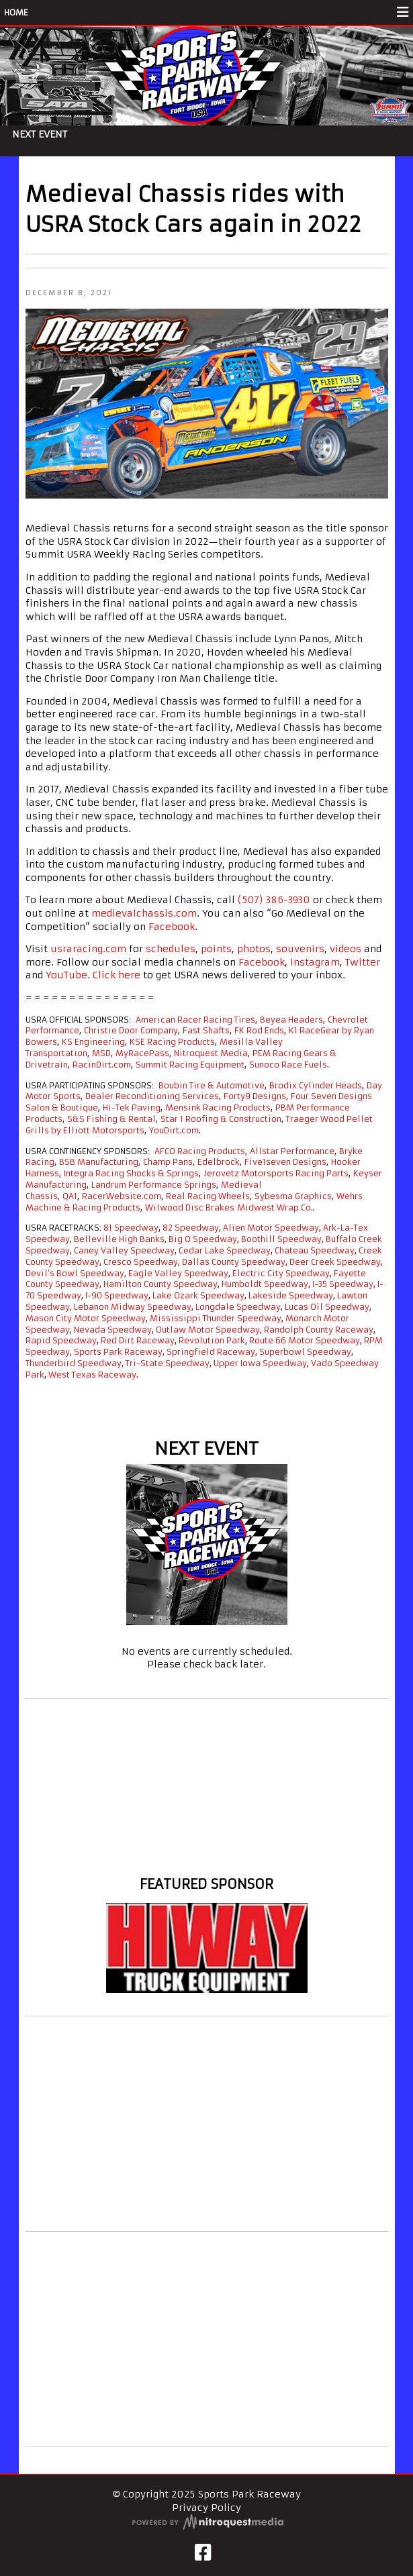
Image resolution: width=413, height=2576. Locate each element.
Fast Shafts (206, 1030)
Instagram (315, 962)
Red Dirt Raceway (138, 1340)
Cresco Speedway (140, 1262)
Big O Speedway (203, 1239)
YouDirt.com (174, 1130)
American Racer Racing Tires (195, 1020)
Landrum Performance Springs (153, 1185)
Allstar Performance (292, 1151)
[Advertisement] (207, 2124)
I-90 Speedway (116, 1295)
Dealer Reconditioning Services (152, 1096)
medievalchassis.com (144, 913)
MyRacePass (142, 1053)
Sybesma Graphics (293, 1196)
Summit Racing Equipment (190, 1065)
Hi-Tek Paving (131, 1107)
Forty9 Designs (255, 1096)
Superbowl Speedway (305, 1352)
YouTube (66, 975)
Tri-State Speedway (168, 1363)
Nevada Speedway (113, 1330)
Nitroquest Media (211, 1053)
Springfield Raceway (211, 1352)
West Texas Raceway (92, 1375)
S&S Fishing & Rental (111, 1119)
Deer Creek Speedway (335, 1262)
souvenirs (300, 949)
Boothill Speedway (281, 1239)
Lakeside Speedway (290, 1295)
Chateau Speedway (315, 1250)
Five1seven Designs (285, 1162)
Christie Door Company (131, 1030)
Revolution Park (212, 1340)
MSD (101, 1053)
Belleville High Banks (119, 1239)
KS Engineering (93, 1042)
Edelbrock (218, 1162)
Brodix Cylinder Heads (315, 1085)
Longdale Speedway (238, 1307)
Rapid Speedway (61, 1340)
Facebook (171, 927)
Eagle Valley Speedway (178, 1273)
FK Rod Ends (259, 1030)
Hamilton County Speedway (160, 1284)
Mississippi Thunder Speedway (215, 1318)
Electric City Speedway (281, 1273)
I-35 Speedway (342, 1284)
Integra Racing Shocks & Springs (131, 1173)
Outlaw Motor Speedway (208, 1330)
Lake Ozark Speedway (198, 1295)
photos (254, 949)
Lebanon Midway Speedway (132, 1307)
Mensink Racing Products (218, 1107)
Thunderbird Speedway (74, 1363)
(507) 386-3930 (274, 900)
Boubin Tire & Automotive (211, 1085)
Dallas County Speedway (233, 1262)
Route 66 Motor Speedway (304, 1340)
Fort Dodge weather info (207, 1858)
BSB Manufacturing (98, 1162)
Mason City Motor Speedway (86, 1318)
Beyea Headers (291, 1020)
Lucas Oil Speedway (327, 1307)
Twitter (362, 962)
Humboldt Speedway (265, 1284)
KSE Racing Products (172, 1042)
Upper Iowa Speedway (260, 1363)
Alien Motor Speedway (271, 1228)
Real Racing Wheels (208, 1196)
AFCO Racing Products (199, 1151)
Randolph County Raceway (318, 1330)
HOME (16, 12)
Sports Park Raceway (118, 1352)
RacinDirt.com (102, 1065)
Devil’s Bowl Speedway (75, 1273)
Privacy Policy (206, 2508)
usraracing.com (88, 949)
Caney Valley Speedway (124, 1250)
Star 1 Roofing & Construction (220, 1119)
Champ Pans (168, 1162)
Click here (116, 975)
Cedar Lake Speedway (225, 1250)
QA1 (69, 1196)
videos (345, 949)
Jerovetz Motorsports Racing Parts (276, 1173)
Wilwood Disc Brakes (189, 1207)
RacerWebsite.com (121, 1196)
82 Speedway (191, 1228)
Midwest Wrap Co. (275, 1207)
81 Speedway (130, 1228)
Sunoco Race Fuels (288, 1065)
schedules (170, 949)
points (216, 949)
